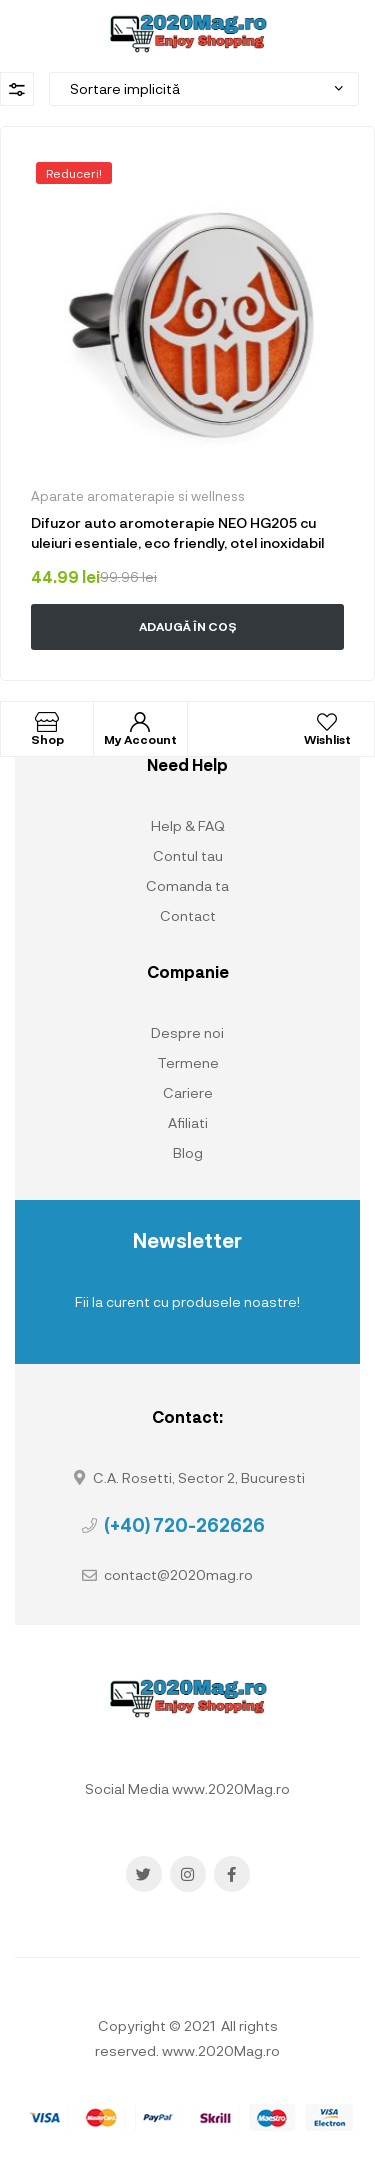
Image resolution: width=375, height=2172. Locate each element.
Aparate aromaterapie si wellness (138, 496)
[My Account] (140, 722)
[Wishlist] (327, 722)
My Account (140, 739)
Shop (47, 739)
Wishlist (327, 739)
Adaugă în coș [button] (188, 626)
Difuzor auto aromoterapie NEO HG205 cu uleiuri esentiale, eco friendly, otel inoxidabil (177, 532)
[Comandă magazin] (204, 89)
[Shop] (47, 722)
